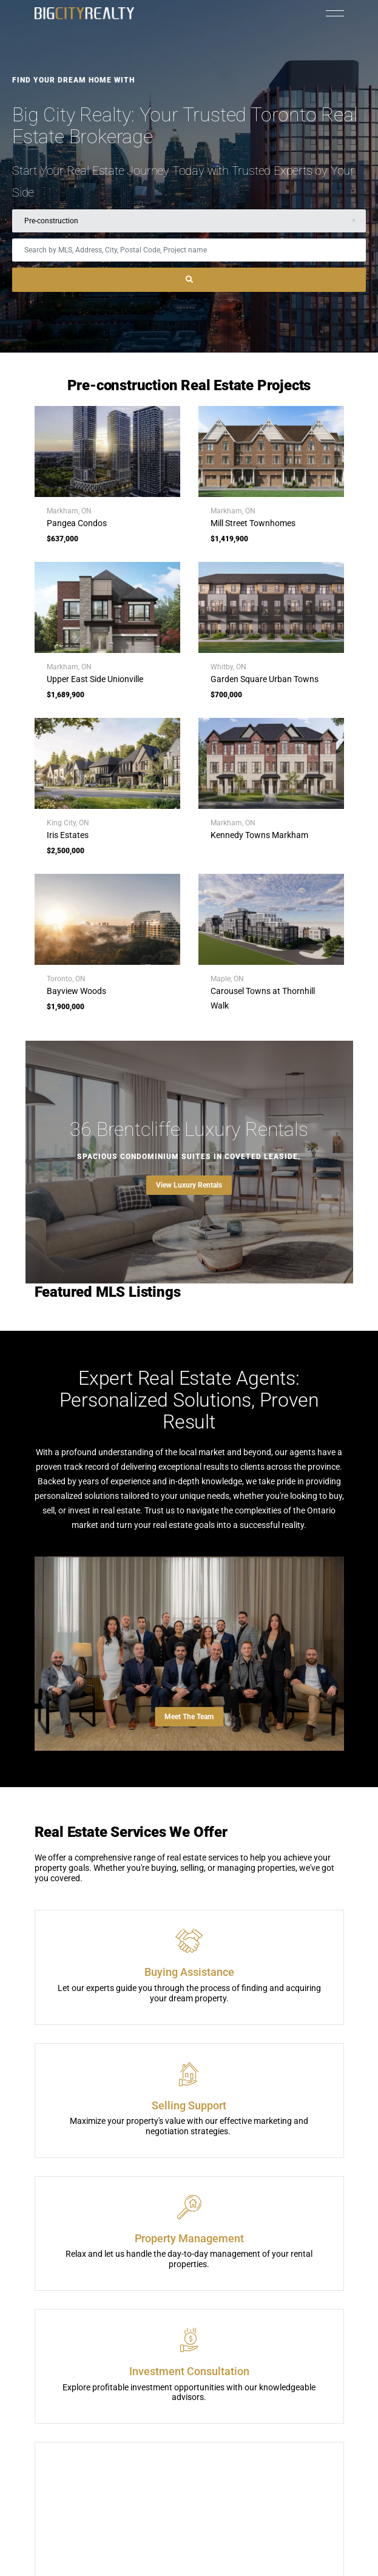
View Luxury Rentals (189, 1185)
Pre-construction (51, 221)
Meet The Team (189, 1716)
